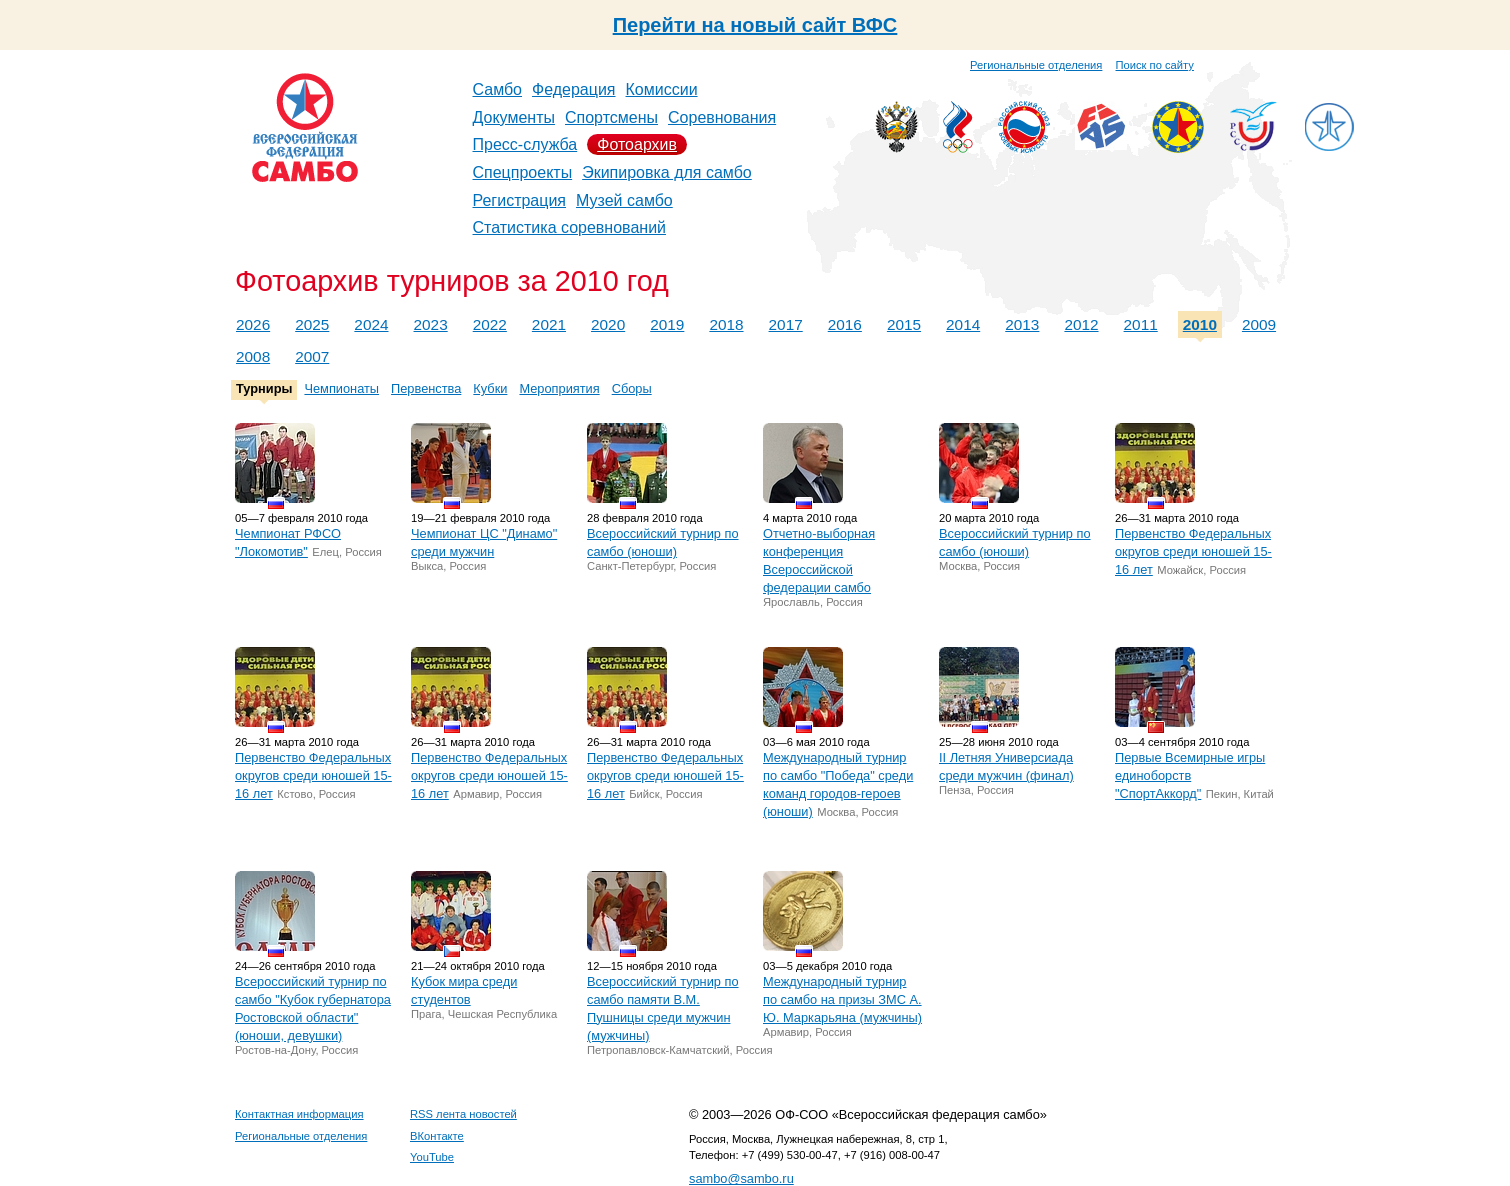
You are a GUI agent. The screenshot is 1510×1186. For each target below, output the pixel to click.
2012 (1081, 324)
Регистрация (520, 200)
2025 (312, 324)
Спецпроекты (523, 172)
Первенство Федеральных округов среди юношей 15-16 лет (1193, 551)
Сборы (632, 388)
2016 (845, 324)
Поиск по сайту (1155, 65)
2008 (253, 356)
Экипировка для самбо (667, 172)
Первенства (426, 388)
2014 (963, 324)
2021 (549, 324)
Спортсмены (611, 117)
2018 (726, 324)
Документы (514, 117)
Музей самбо (624, 200)
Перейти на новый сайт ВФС (755, 25)
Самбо (498, 89)
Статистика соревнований (570, 227)
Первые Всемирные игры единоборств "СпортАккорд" (1190, 775)
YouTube (432, 1157)
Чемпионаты (341, 388)
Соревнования (722, 117)
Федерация (574, 89)
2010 (1200, 324)
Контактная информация (299, 1114)
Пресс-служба (525, 144)
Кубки (490, 388)
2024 (371, 324)
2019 (667, 324)
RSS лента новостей (463, 1114)
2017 (786, 324)
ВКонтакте (437, 1136)
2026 (253, 324)
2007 (312, 356)
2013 (1022, 324)
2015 (904, 324)
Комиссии (662, 89)
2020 (608, 324)
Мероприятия (559, 388)
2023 (431, 324)
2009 (1259, 324)
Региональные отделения (1036, 65)
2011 (1141, 324)
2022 (490, 324)
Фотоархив (637, 144)
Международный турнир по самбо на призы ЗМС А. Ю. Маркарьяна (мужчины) (842, 999)
